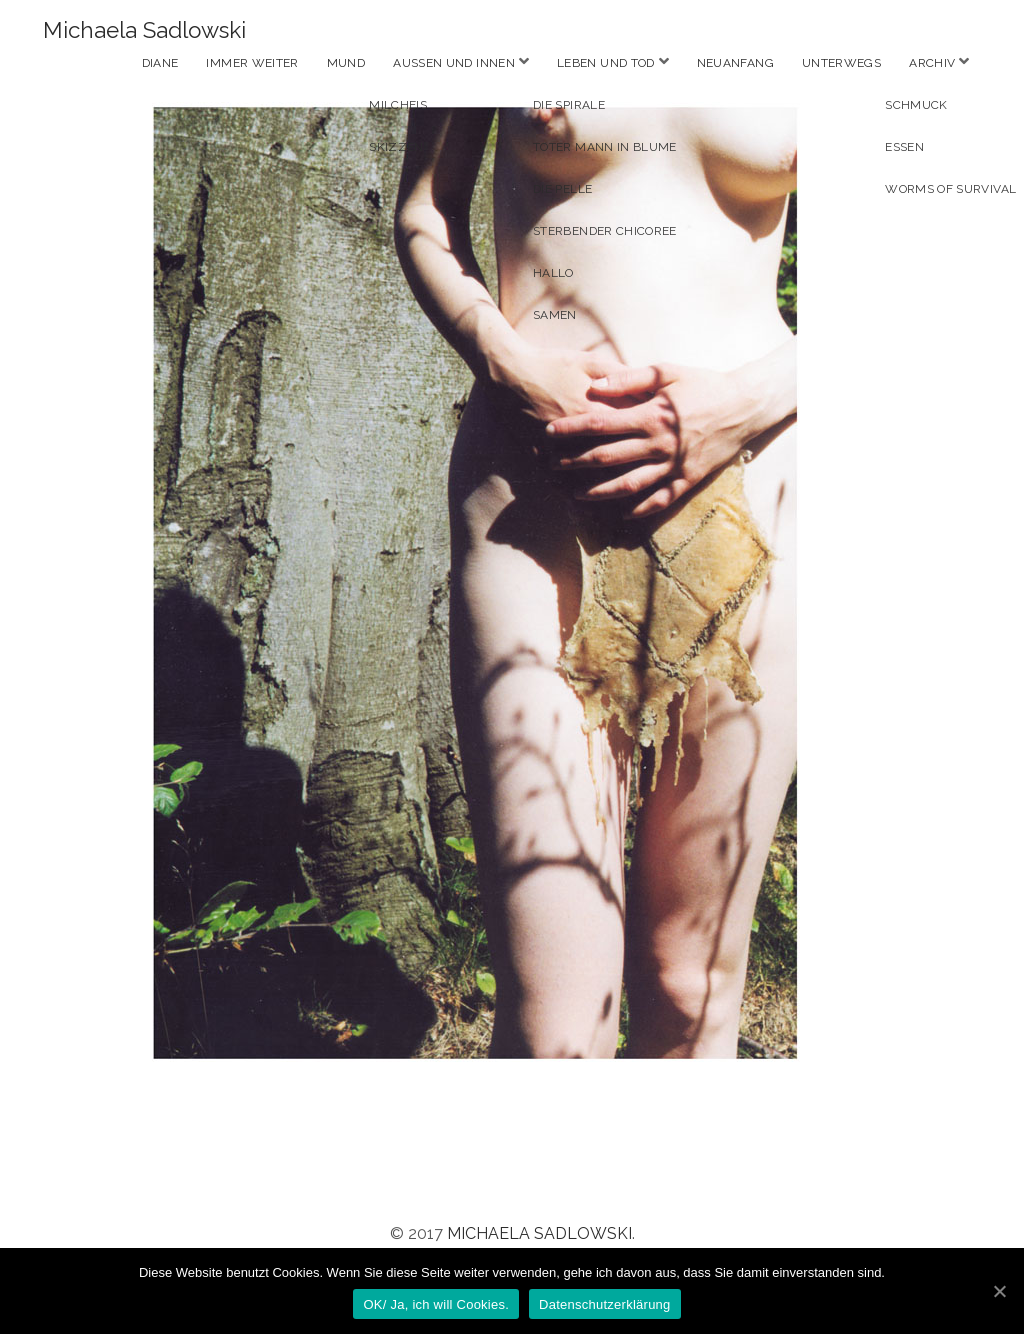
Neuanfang (735, 63)
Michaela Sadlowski (144, 30)
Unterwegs (841, 63)
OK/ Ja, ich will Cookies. (436, 1304)
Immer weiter (252, 63)
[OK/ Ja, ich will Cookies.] (999, 1291)
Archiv (932, 63)
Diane (160, 63)
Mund (346, 63)
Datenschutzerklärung (604, 1304)
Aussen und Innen (454, 63)
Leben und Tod (606, 63)
